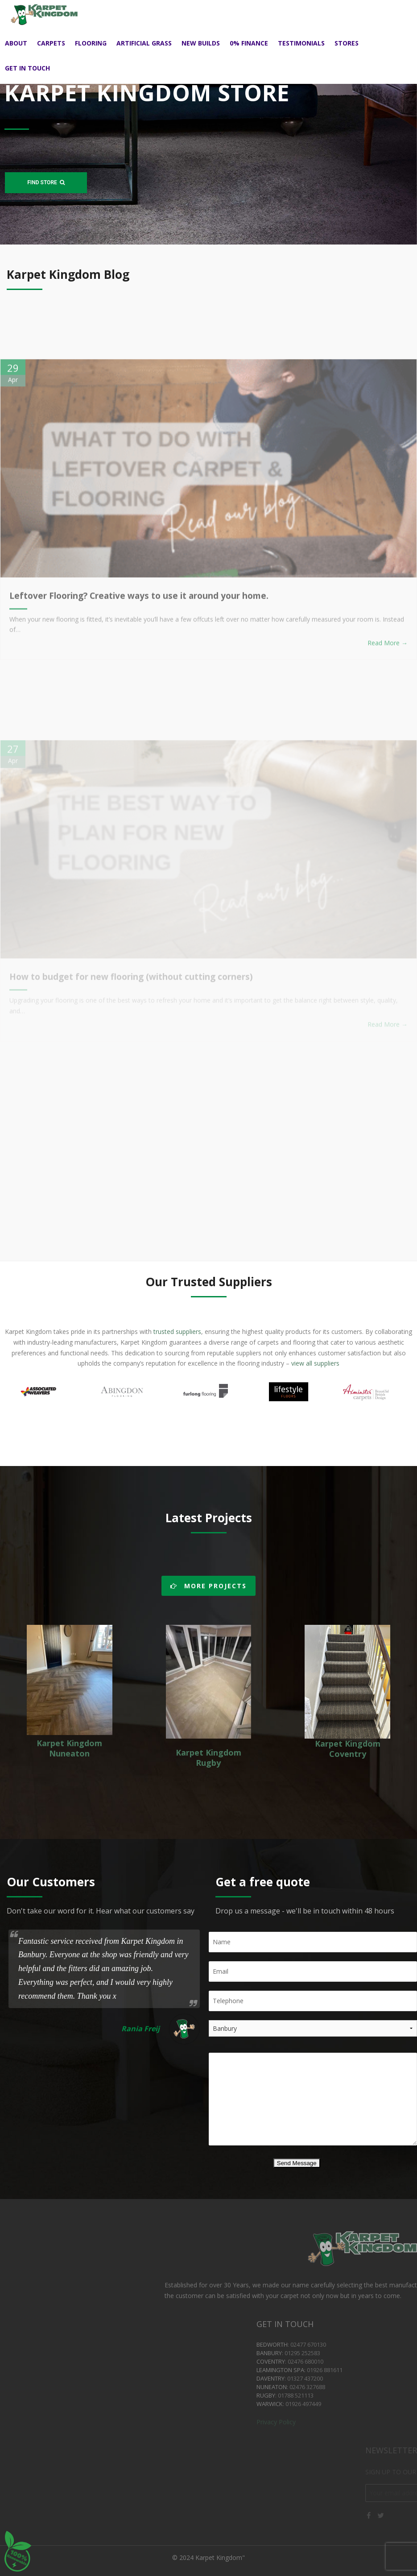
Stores (346, 43)
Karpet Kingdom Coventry (347, 1748)
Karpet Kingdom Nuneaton (69, 1748)
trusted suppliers (176, 1331)
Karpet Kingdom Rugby (208, 1757)
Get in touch (27, 68)
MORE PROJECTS (208, 1586)
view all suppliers (315, 1363)
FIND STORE (46, 182)
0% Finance (249, 43)
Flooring (91, 43)
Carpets (51, 43)
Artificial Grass (144, 43)
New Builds (201, 43)
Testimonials (301, 43)
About (16, 43)
